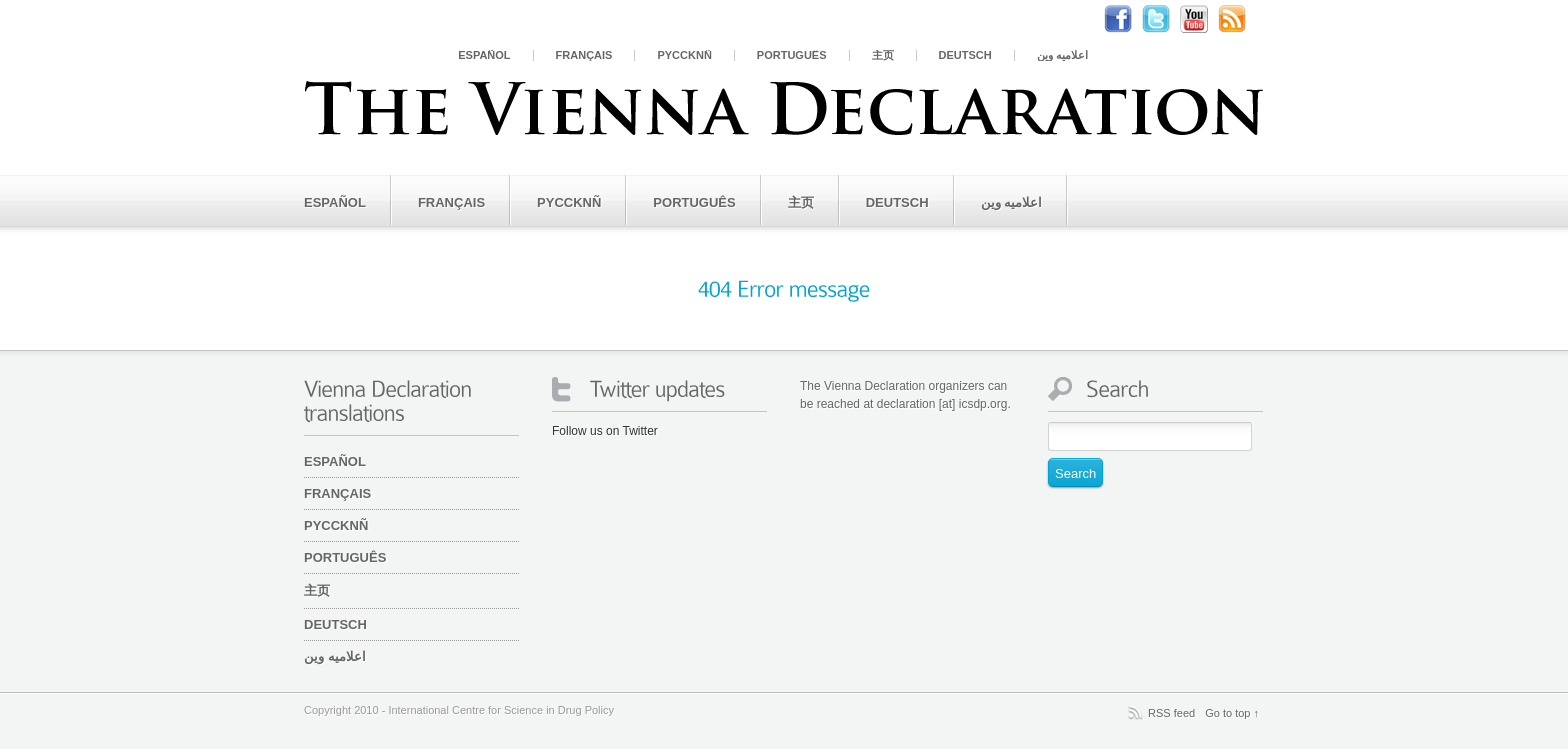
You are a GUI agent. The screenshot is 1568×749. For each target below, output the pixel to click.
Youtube (1204, 19)
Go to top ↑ (1232, 713)
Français (584, 55)
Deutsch (965, 55)
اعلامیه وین (1062, 55)
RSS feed (1171, 713)
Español (484, 55)
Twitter (1166, 19)
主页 (883, 55)
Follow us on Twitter (605, 431)
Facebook (1128, 19)
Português (792, 55)
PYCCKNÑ (684, 55)
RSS (1242, 19)
